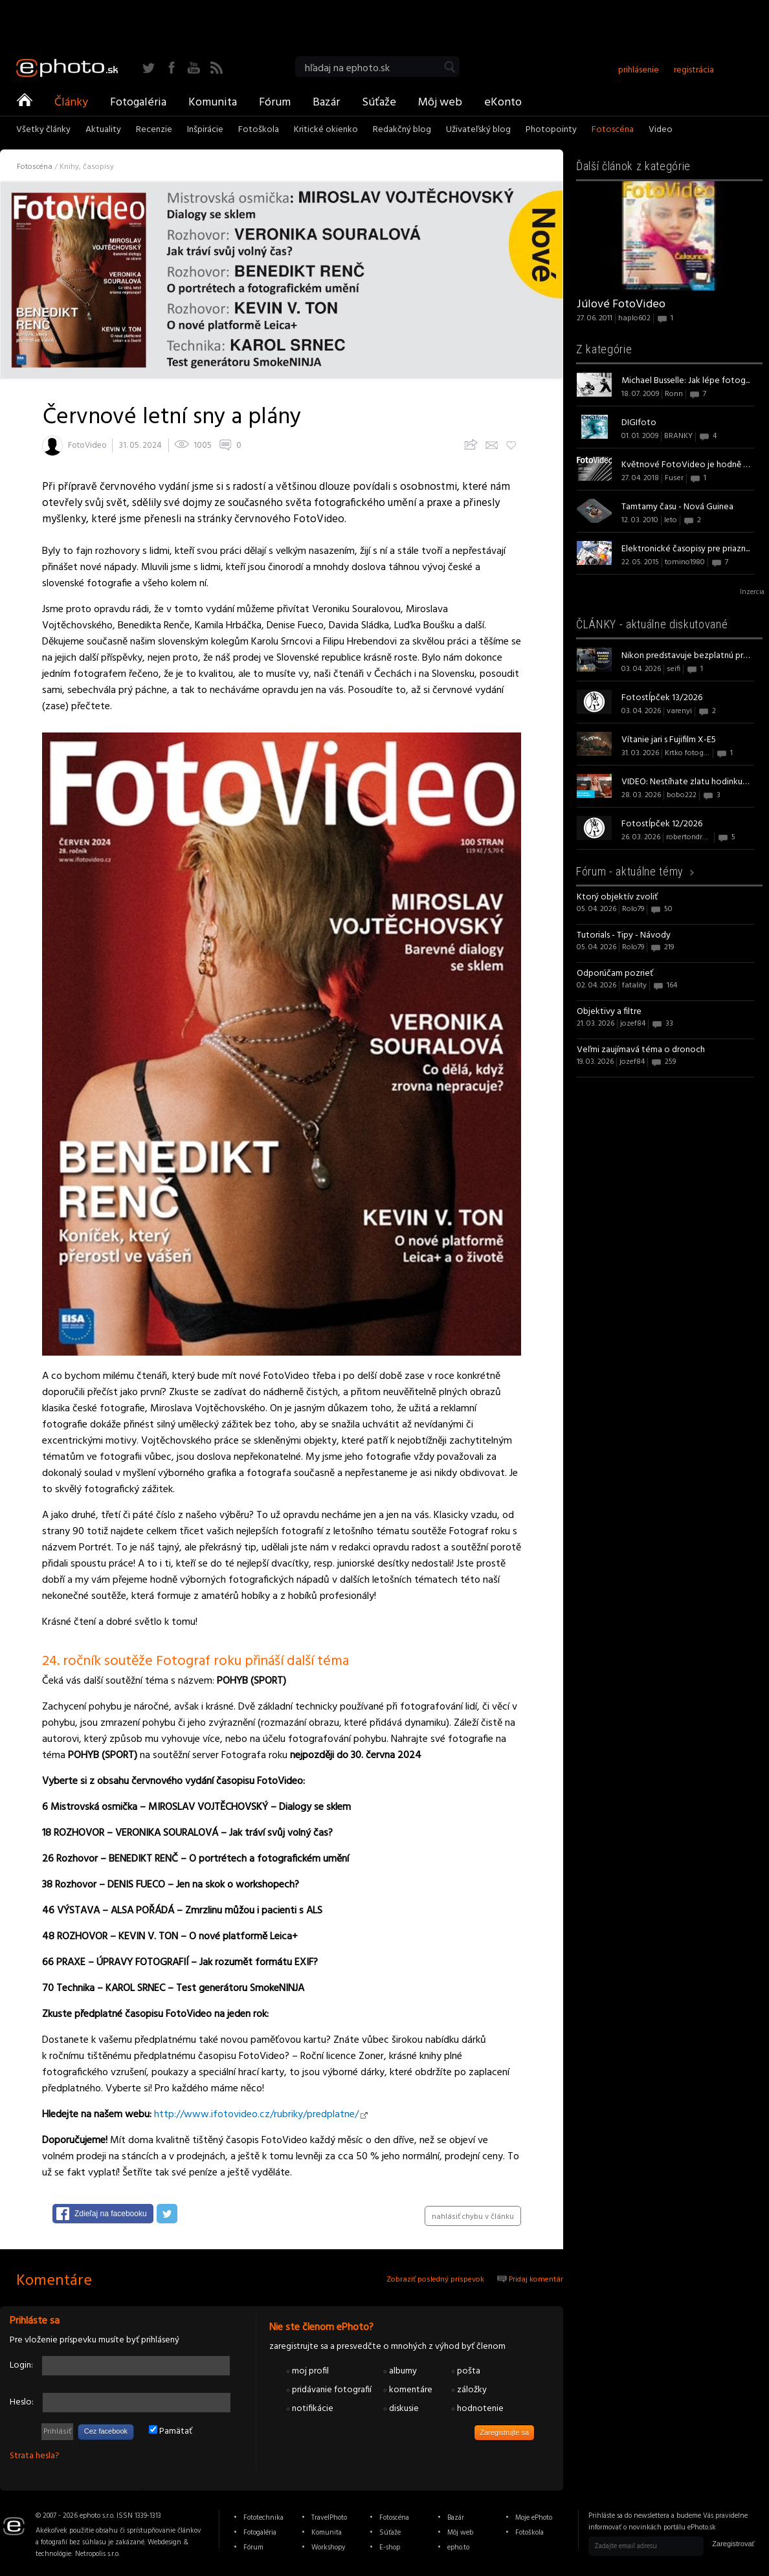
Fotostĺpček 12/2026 (661, 824)
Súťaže (379, 101)
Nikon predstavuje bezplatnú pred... (685, 655)
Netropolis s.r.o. (97, 2554)
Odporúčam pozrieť (615, 973)
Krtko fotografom (695, 753)
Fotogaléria (138, 101)
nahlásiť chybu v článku (473, 2216)
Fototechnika (263, 2518)
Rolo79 (633, 909)
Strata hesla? (35, 2456)
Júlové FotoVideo (621, 304)
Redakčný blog (402, 130)
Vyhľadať (450, 67)
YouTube (194, 67)
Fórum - (630, 871)
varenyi (679, 711)
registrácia (694, 70)
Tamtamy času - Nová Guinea (677, 507)
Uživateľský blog (478, 130)
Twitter (148, 67)
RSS (216, 67)
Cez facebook (106, 2431)
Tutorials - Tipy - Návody (624, 935)
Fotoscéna (613, 130)
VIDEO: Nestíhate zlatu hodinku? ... (685, 782)
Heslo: (22, 2402)
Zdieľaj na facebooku (110, 2213)
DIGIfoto (638, 422)
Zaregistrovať (733, 2544)
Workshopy (328, 2547)
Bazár (326, 101)
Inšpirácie (205, 130)
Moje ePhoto (533, 2518)
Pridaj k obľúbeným (510, 443)
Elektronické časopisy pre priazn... (685, 549)
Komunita (212, 101)
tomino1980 (685, 562)
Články (71, 101)
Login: (21, 2365)
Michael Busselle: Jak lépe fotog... (685, 380)
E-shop (389, 2547)
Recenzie (154, 130)
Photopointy (551, 130)
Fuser (674, 478)
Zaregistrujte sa (504, 2432)
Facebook (171, 67)
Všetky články (43, 130)
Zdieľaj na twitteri (167, 2213)
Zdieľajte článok (470, 443)
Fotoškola (258, 130)
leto (670, 520)
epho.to (458, 2547)
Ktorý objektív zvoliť (617, 897)
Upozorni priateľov (491, 443)
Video (661, 130)
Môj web (440, 101)
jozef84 (632, 1023)
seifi (673, 669)
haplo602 (634, 318)
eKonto (503, 101)
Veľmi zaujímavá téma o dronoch (641, 1049)
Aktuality (103, 130)
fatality (634, 985)
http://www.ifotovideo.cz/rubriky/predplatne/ (256, 2114)
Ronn (674, 394)
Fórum (275, 101)
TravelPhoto (329, 2518)
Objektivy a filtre (609, 1011)
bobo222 (682, 795)
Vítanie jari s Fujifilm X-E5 (668, 739)
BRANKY (678, 436)
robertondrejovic (694, 837)
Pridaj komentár (530, 2279)
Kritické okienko (326, 130)
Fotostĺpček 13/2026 (661, 697)
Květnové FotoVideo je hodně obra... (685, 464)
